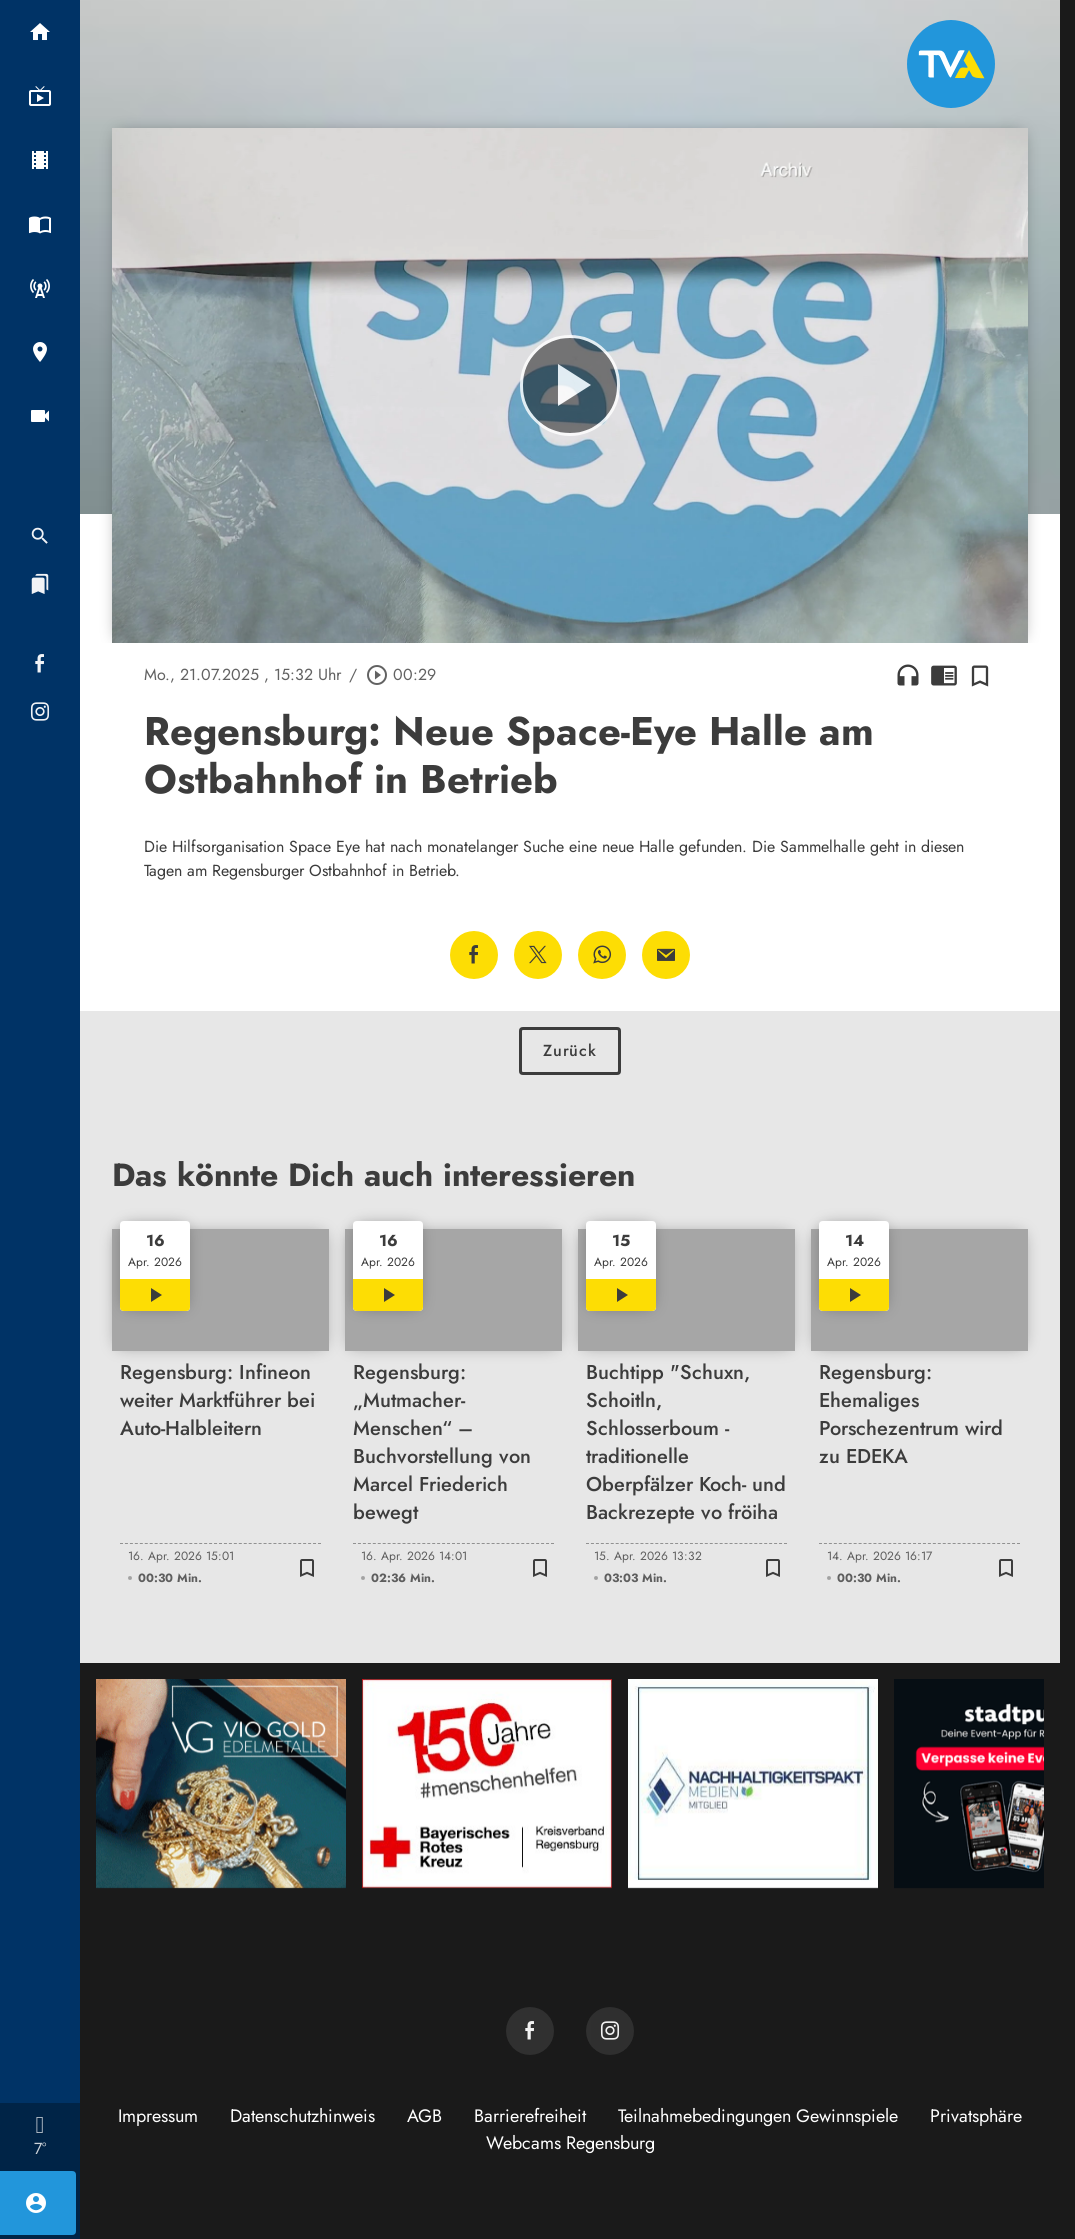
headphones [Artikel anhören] (908, 675)
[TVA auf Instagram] (610, 2031)
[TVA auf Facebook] (530, 2031)
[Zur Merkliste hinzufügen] (980, 675)
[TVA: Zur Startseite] (951, 64)
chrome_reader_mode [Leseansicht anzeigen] (944, 675)
